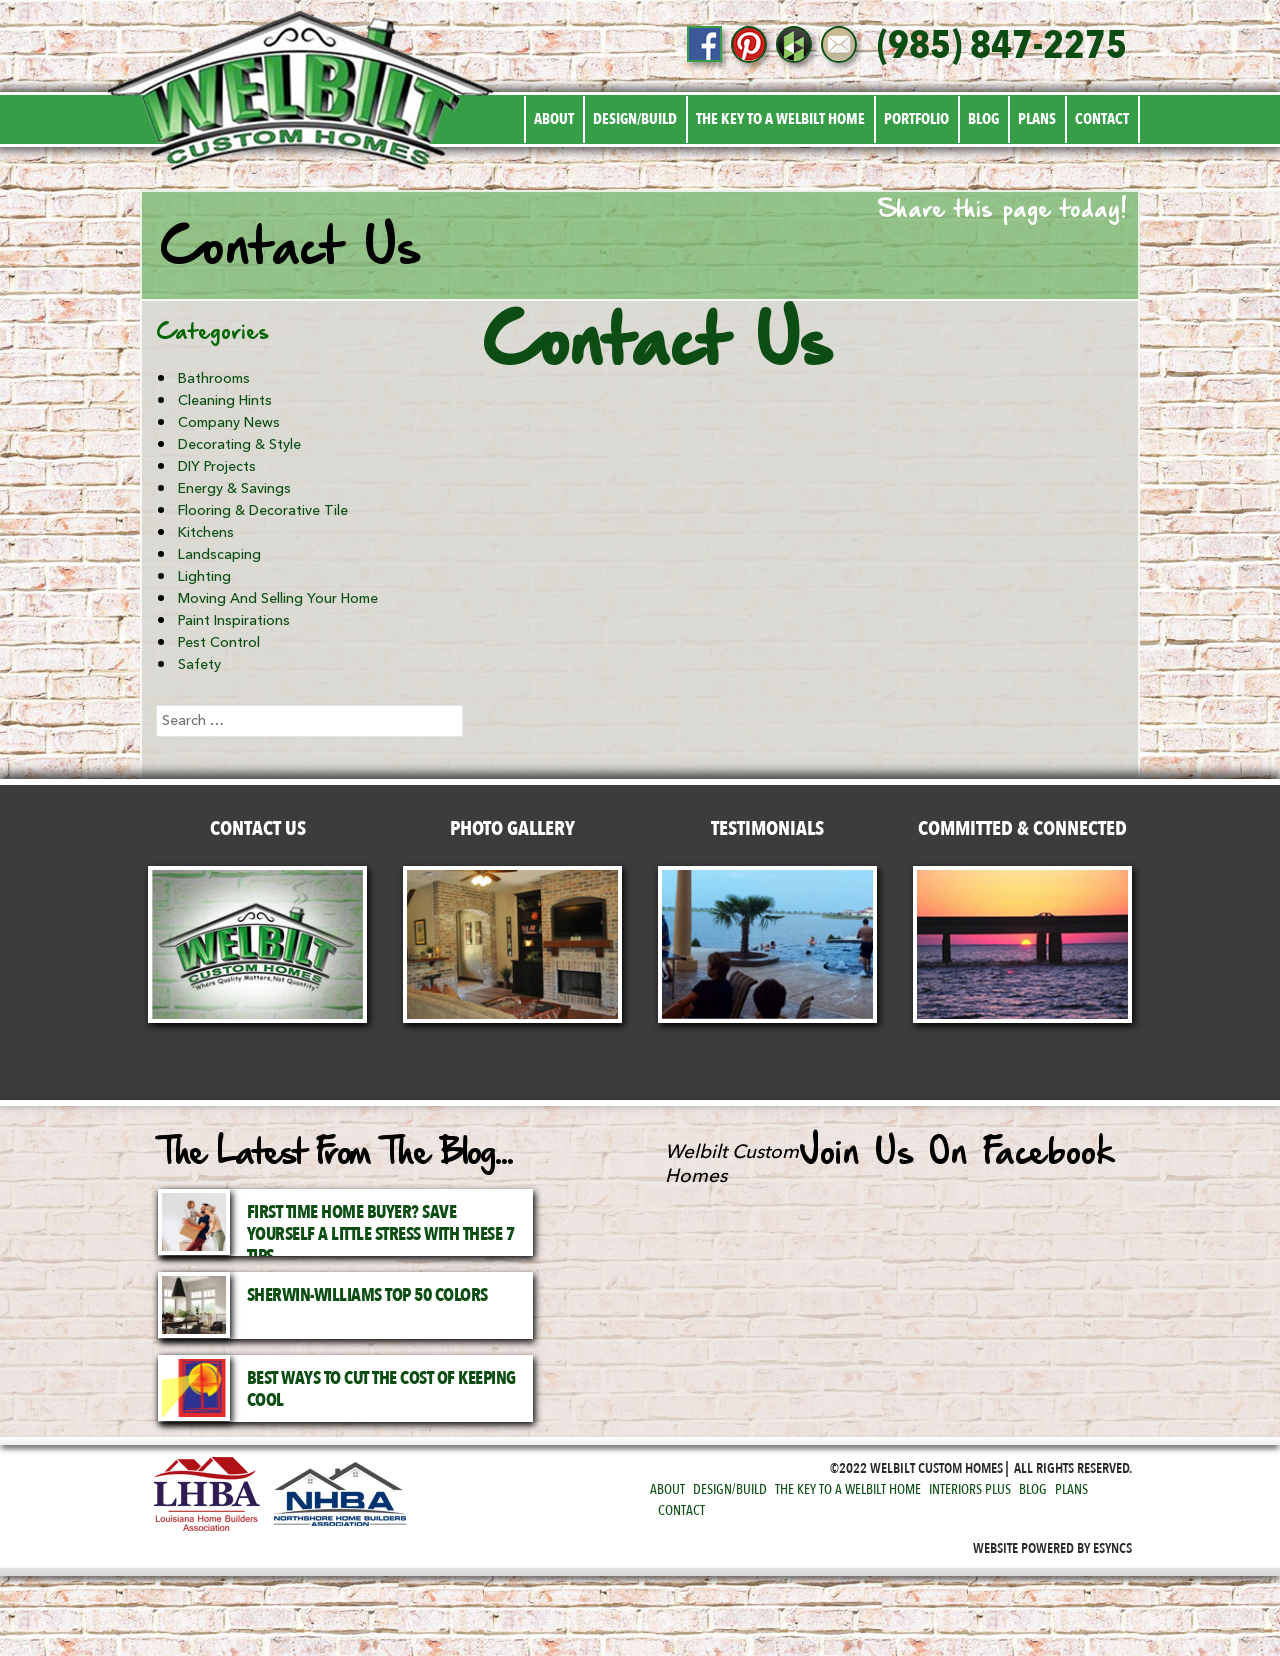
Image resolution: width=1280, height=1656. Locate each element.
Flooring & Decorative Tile (263, 510)
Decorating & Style (239, 444)
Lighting (204, 576)
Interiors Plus (970, 1489)
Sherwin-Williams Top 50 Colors (367, 1295)
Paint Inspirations (234, 620)
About (554, 119)
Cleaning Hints (225, 400)
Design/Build (635, 119)
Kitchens (206, 532)
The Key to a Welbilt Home (780, 119)
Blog (983, 119)
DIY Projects (217, 466)
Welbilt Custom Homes (732, 1164)
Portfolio (916, 119)
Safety (199, 664)
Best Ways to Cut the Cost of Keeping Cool (381, 1389)
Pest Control (219, 642)
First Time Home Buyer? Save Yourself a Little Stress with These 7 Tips (381, 1234)
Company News (229, 422)
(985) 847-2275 (1002, 46)
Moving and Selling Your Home (278, 598)
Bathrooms (214, 378)
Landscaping (219, 554)
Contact (1102, 119)
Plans (1037, 119)
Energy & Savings (234, 488)
